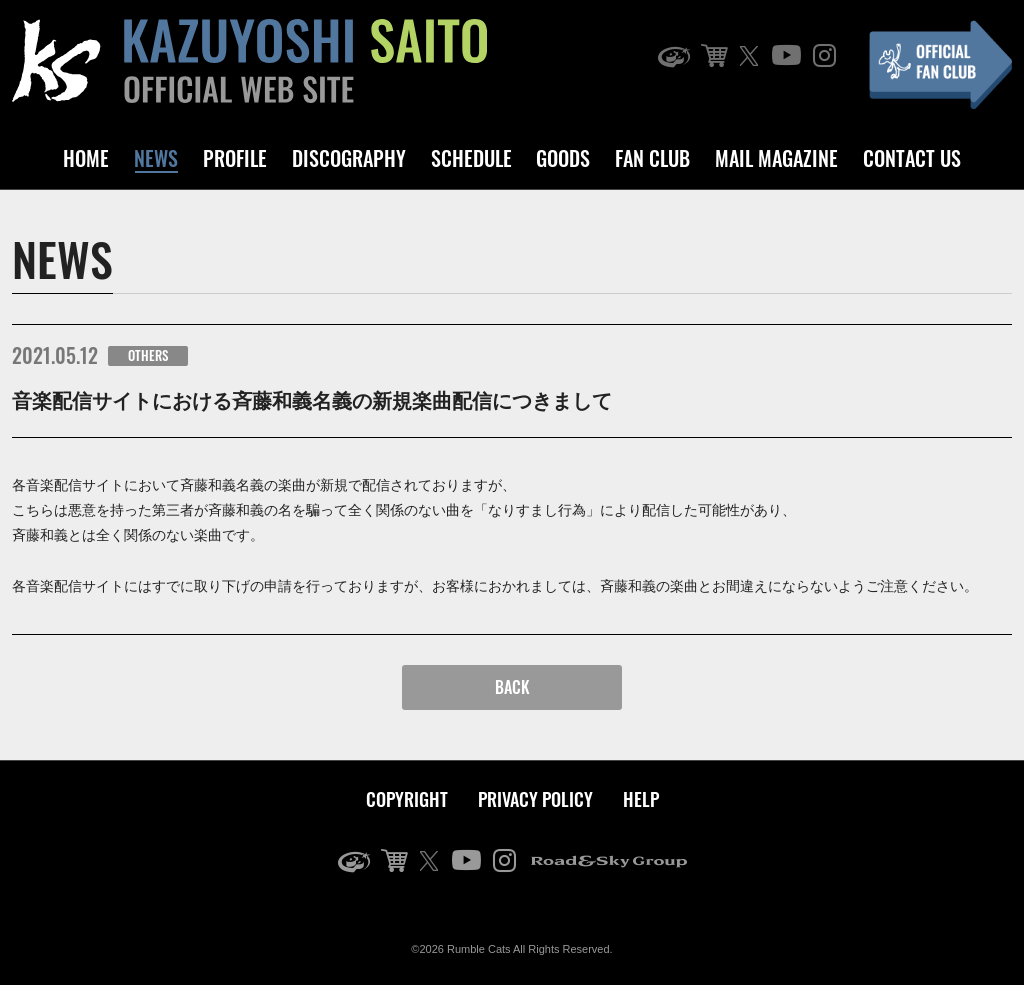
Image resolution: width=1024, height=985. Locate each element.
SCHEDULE (471, 158)
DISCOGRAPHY (349, 158)
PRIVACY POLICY (535, 799)
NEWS (156, 158)
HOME (86, 158)
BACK (512, 687)
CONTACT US (912, 158)
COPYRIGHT (407, 799)
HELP (641, 799)
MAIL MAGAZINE (776, 158)
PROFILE (235, 158)
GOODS (563, 158)
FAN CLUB (652, 158)
